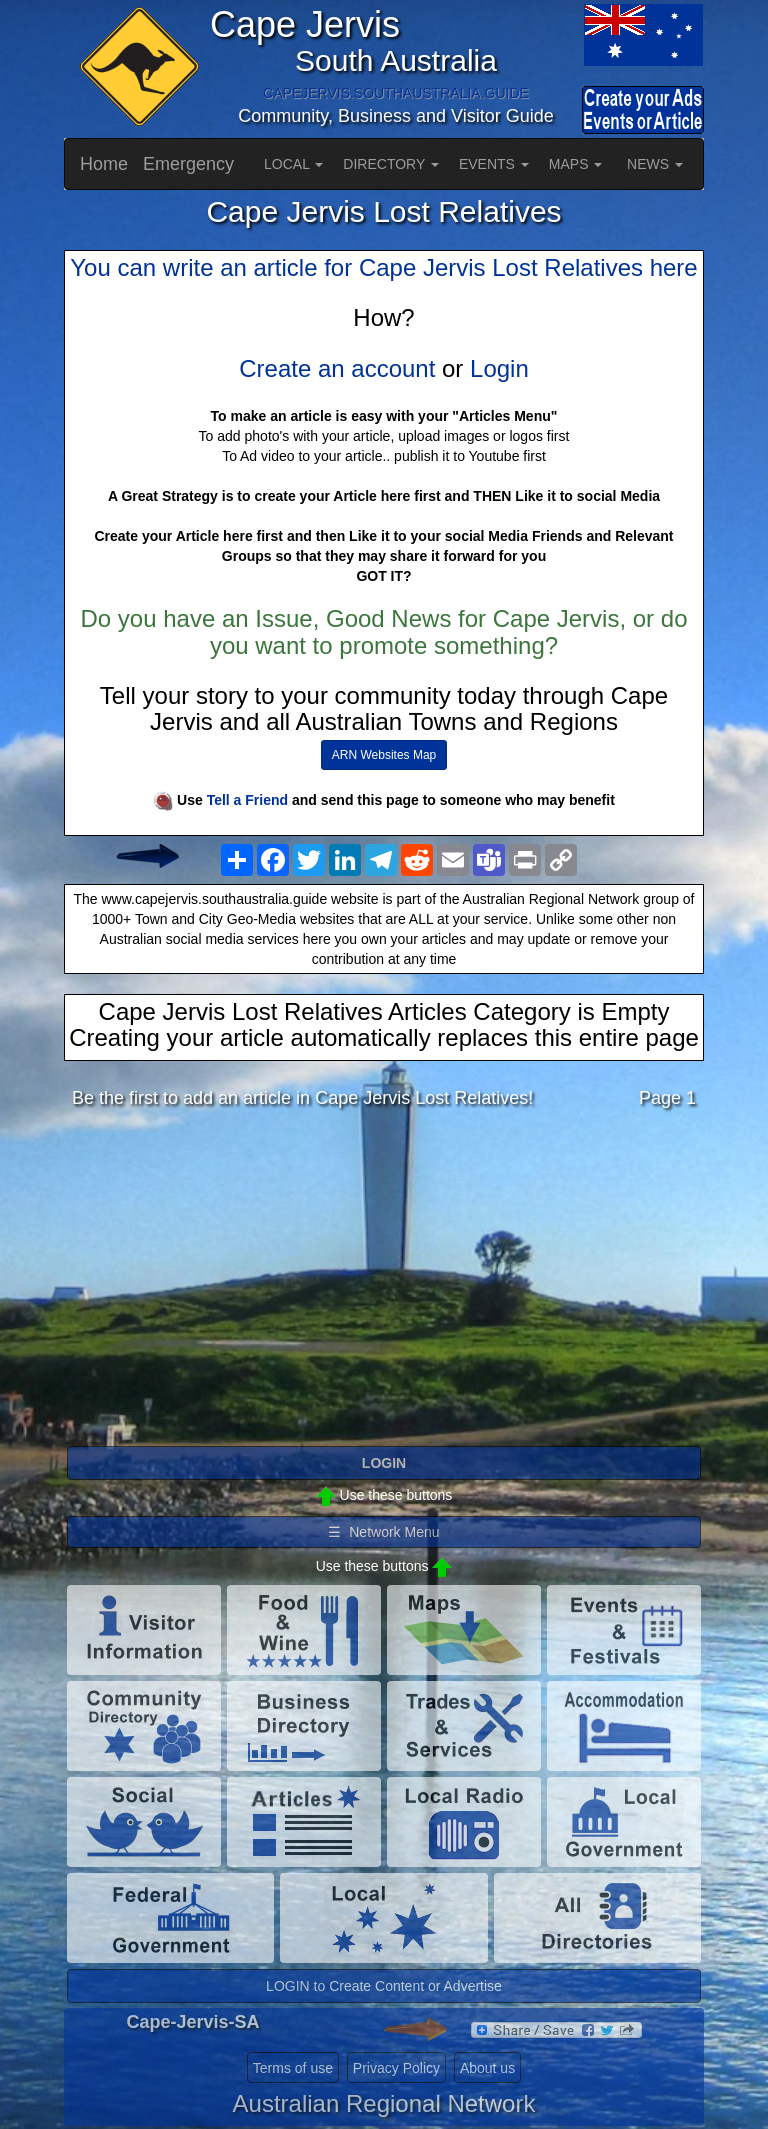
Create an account (337, 368)
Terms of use (293, 2068)
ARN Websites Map (384, 755)
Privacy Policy (396, 2068)
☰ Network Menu (383, 1532)
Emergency (188, 164)
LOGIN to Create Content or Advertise (384, 1986)
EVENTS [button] (494, 164)
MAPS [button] (576, 164)
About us (487, 2068)
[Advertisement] (384, 1283)
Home (104, 164)
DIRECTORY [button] (391, 164)
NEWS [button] (655, 164)
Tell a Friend (247, 800)
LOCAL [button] (293, 164)
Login (499, 368)
